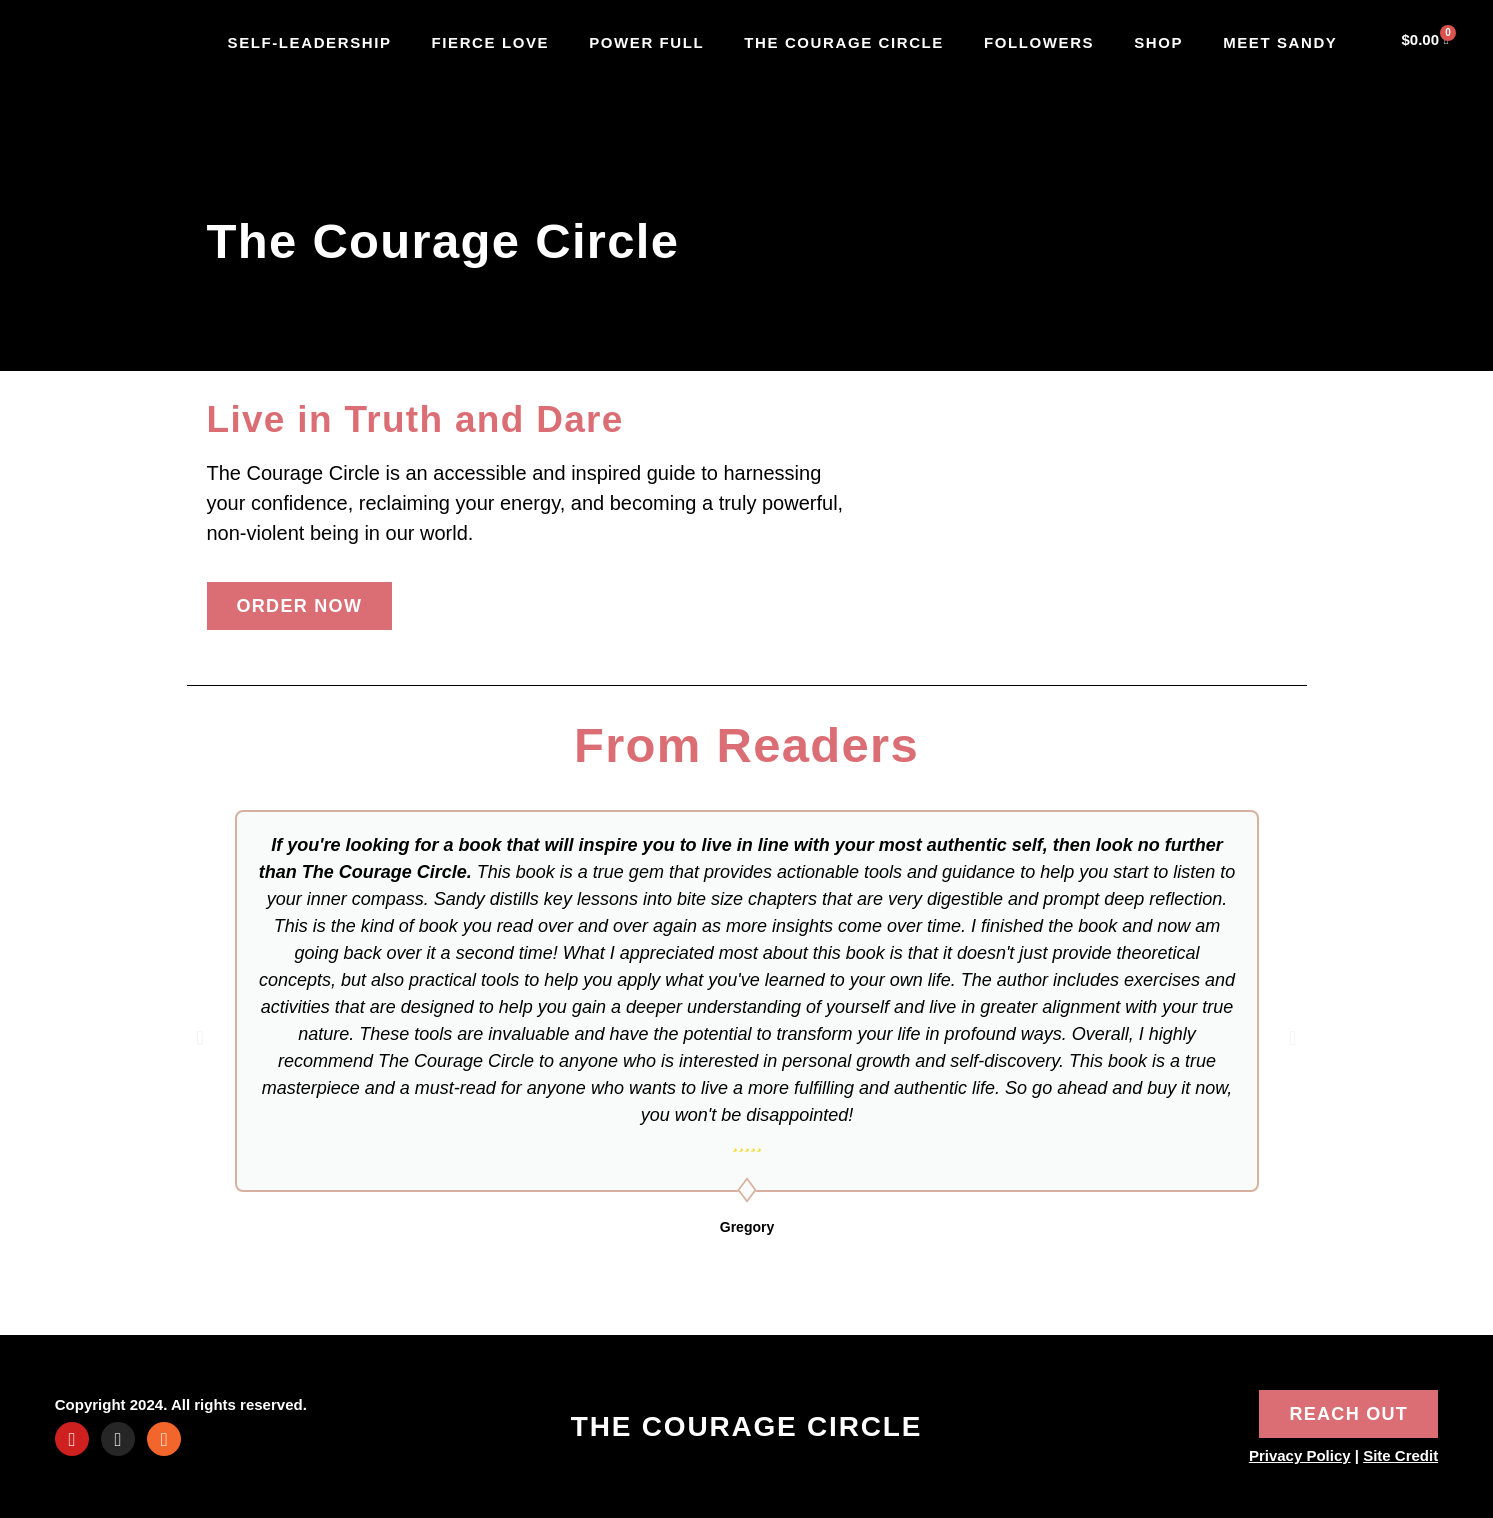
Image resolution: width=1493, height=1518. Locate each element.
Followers (1039, 42)
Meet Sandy (1280, 42)
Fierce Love (491, 42)
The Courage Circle (844, 42)
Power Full (646, 42)
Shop (1158, 42)
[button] (200, 1038)
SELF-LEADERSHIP (310, 42)
